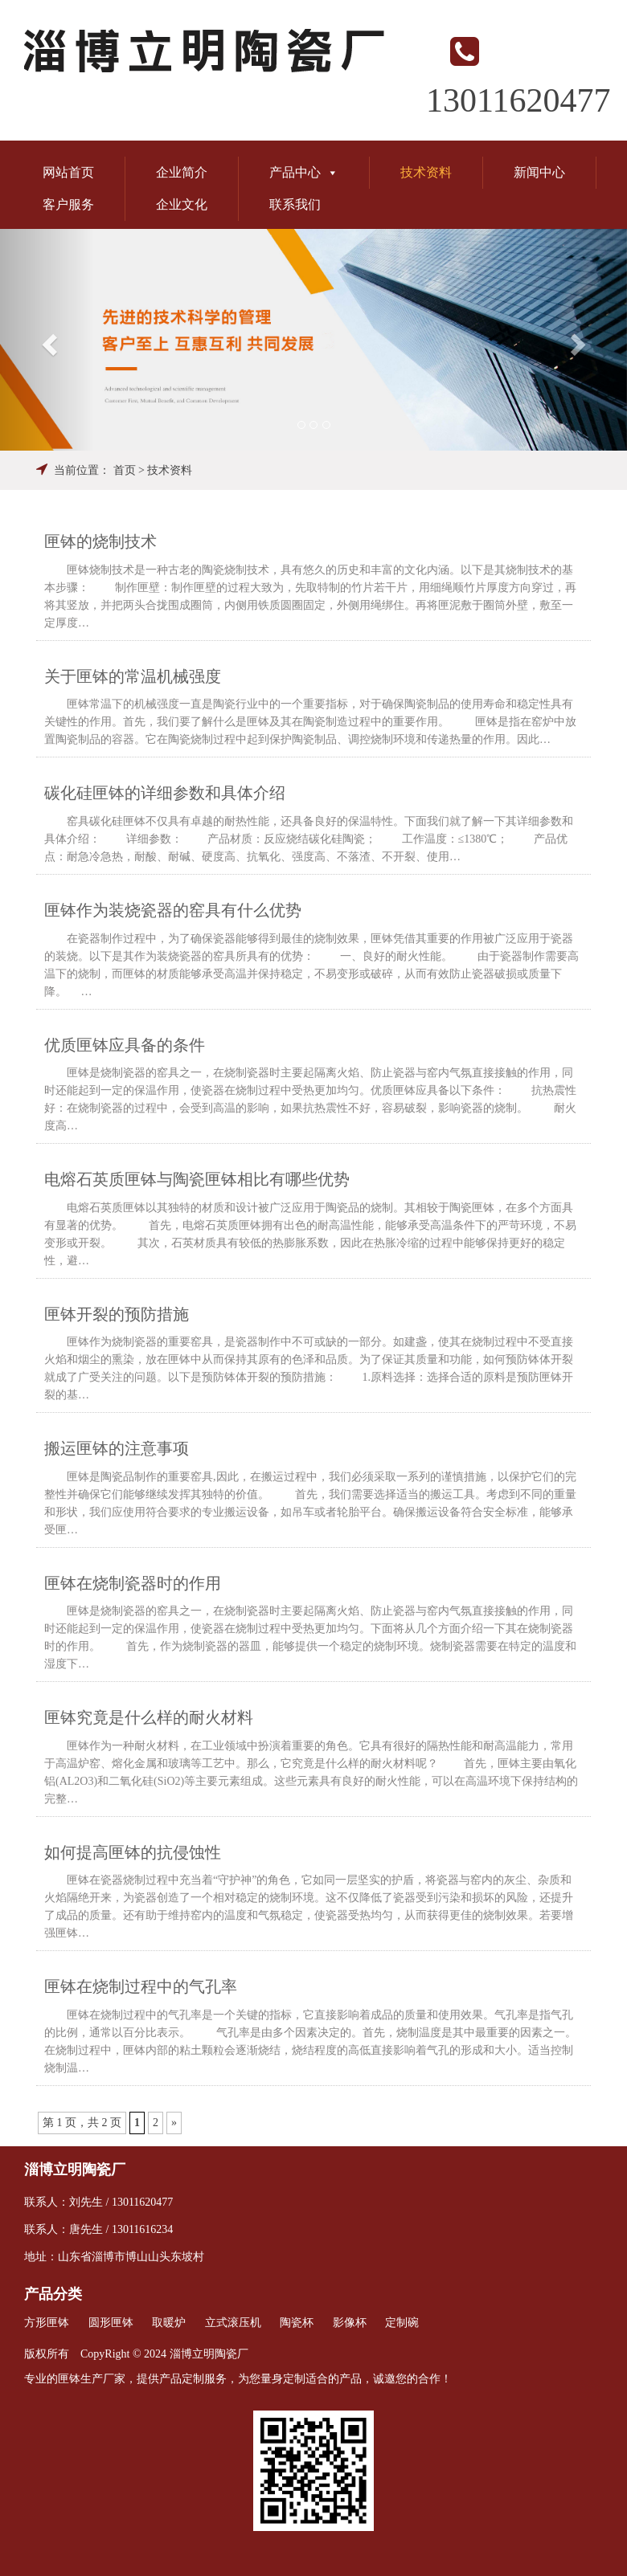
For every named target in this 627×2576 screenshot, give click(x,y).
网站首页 (68, 172)
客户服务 (68, 204)
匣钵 (69, 2379)
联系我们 (295, 204)
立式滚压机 (233, 2323)
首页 (124, 470)
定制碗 (402, 2323)
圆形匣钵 (110, 2323)
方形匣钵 (46, 2323)
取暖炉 (169, 2323)
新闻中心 (539, 172)
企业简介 (181, 172)
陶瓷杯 (297, 2323)
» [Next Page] (174, 2123)
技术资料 (426, 172)
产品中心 (303, 172)
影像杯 (350, 2323)
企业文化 (181, 204)
